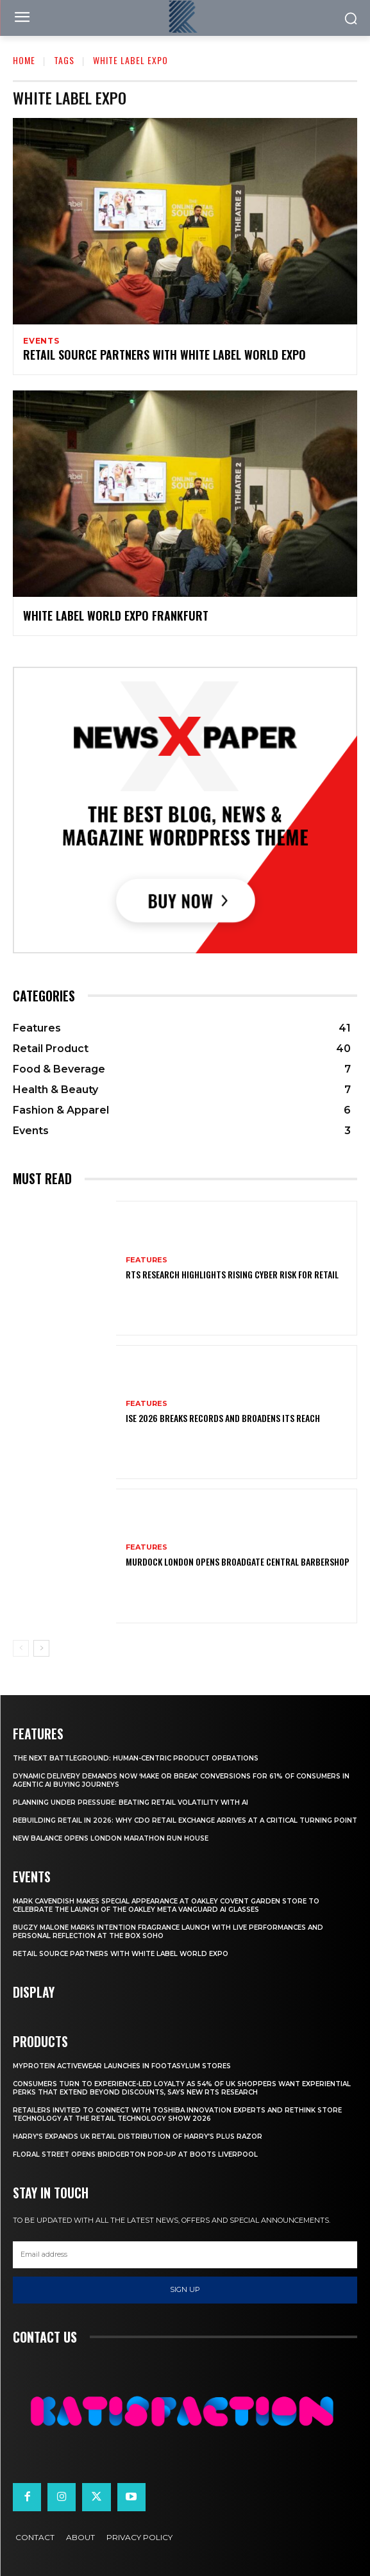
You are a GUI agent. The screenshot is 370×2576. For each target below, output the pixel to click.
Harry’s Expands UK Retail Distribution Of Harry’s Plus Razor (137, 2136)
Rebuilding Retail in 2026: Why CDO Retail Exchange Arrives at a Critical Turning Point (185, 1820)
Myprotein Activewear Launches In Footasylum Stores (122, 2066)
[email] (185, 2254)
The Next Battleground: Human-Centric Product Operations (135, 1758)
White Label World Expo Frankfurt (115, 615)
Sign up (185, 2289)
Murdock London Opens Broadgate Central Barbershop (237, 1561)
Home (24, 60)
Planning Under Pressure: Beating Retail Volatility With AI (130, 1802)
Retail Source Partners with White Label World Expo (164, 354)
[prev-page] (21, 1648)
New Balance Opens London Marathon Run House (110, 1838)
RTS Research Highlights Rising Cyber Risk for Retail (232, 1274)
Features (146, 1260)
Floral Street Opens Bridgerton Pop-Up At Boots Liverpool (135, 2154)
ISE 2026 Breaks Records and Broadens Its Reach (223, 1418)
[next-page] (41, 1648)
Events (41, 341)
